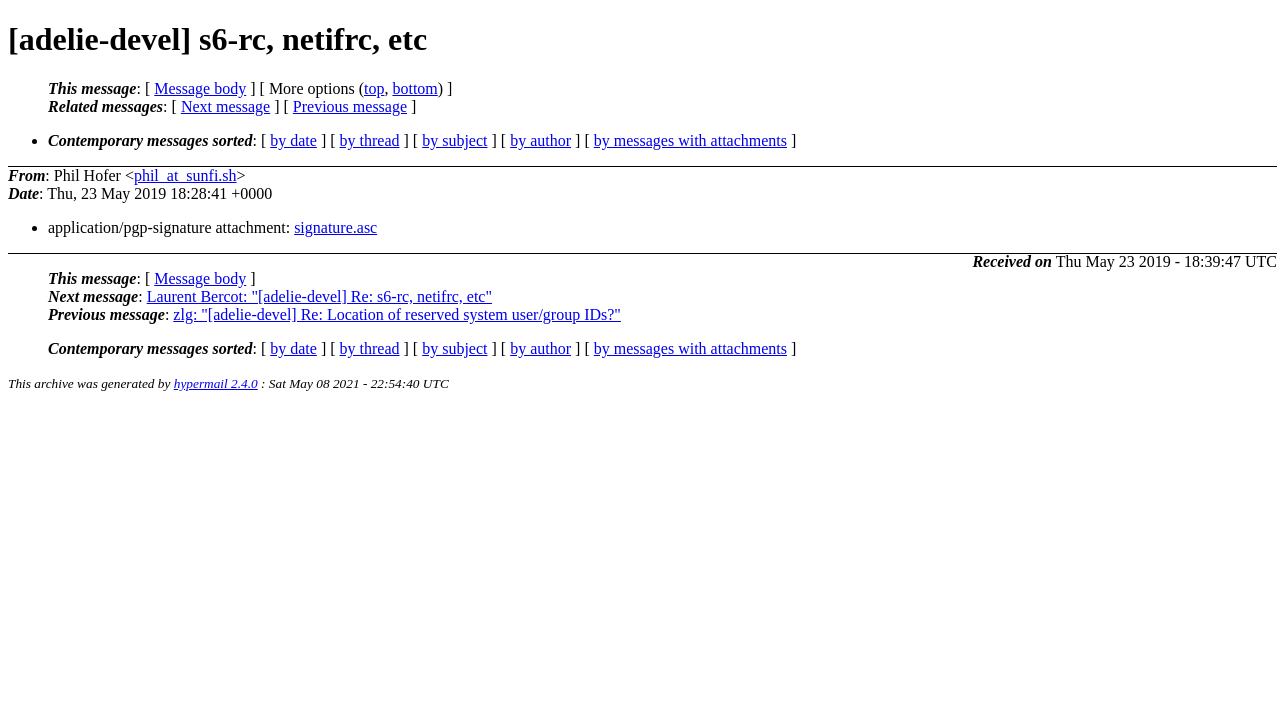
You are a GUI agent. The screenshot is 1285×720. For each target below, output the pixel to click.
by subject (454, 140)
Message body (200, 88)
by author (540, 140)
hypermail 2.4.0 (216, 383)
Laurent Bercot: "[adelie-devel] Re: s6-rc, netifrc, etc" (319, 296)
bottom (414, 88)
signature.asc (335, 227)
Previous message (350, 106)
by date (293, 140)
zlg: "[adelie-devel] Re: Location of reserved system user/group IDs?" (397, 314)
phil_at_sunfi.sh (185, 175)
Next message (225, 106)
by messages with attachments (690, 140)
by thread (370, 140)
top (374, 88)
